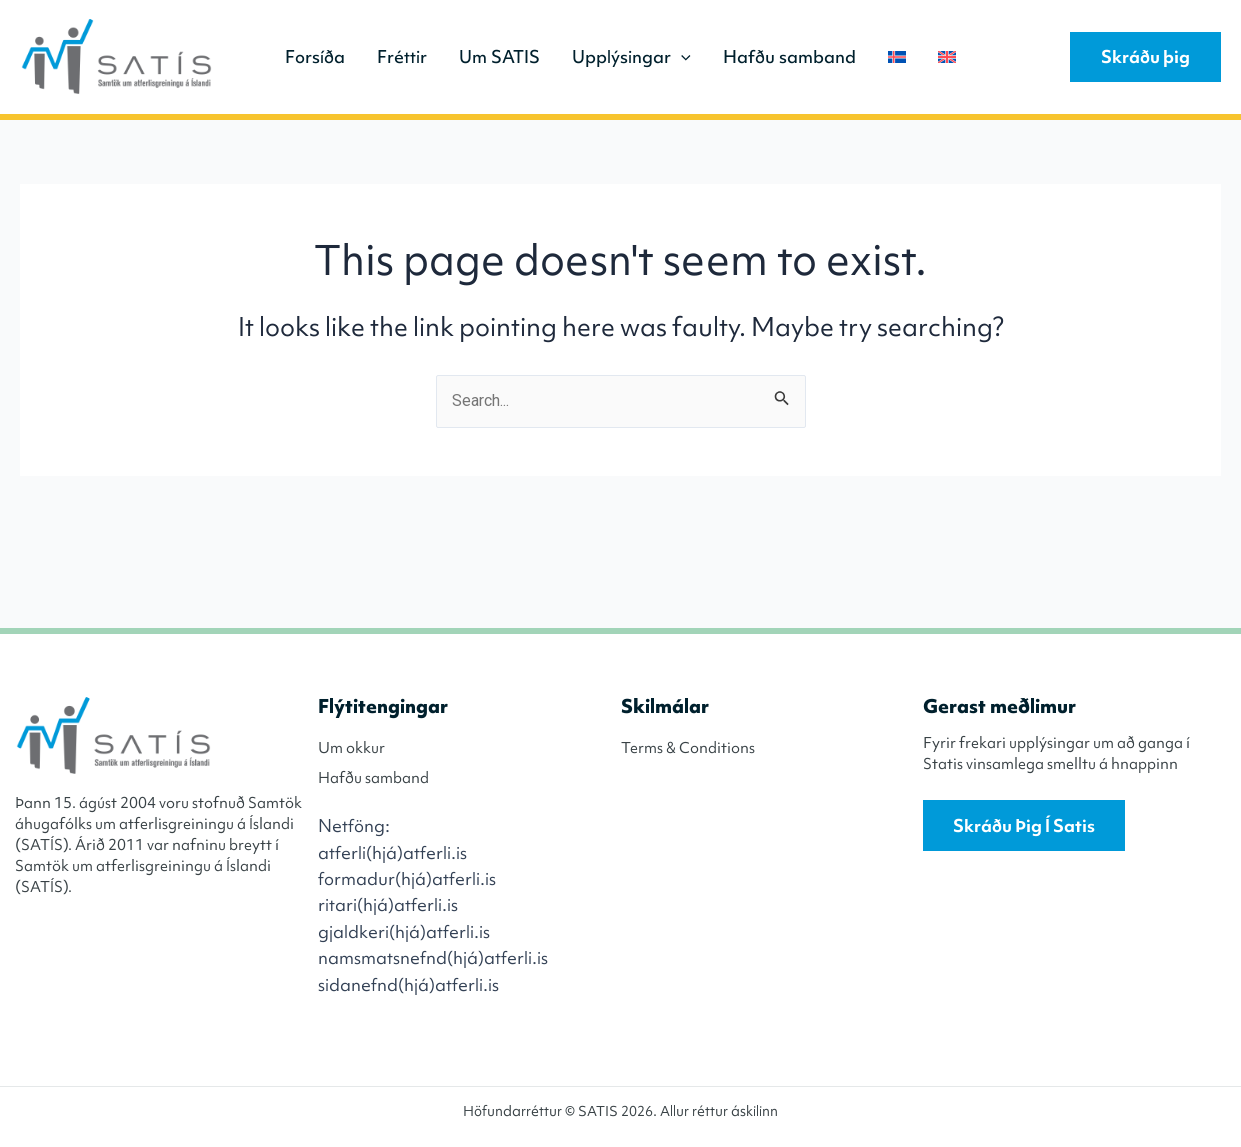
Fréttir (402, 56)
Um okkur (351, 748)
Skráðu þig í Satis (1024, 825)
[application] (681, 57)
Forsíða (315, 56)
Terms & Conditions (688, 748)
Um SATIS (499, 56)
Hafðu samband (789, 56)
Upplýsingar (631, 57)
